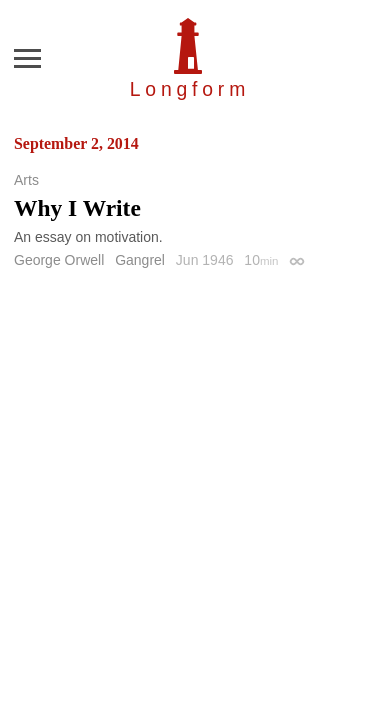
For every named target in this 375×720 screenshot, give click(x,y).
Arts (26, 180)
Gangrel (140, 260)
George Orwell (59, 260)
